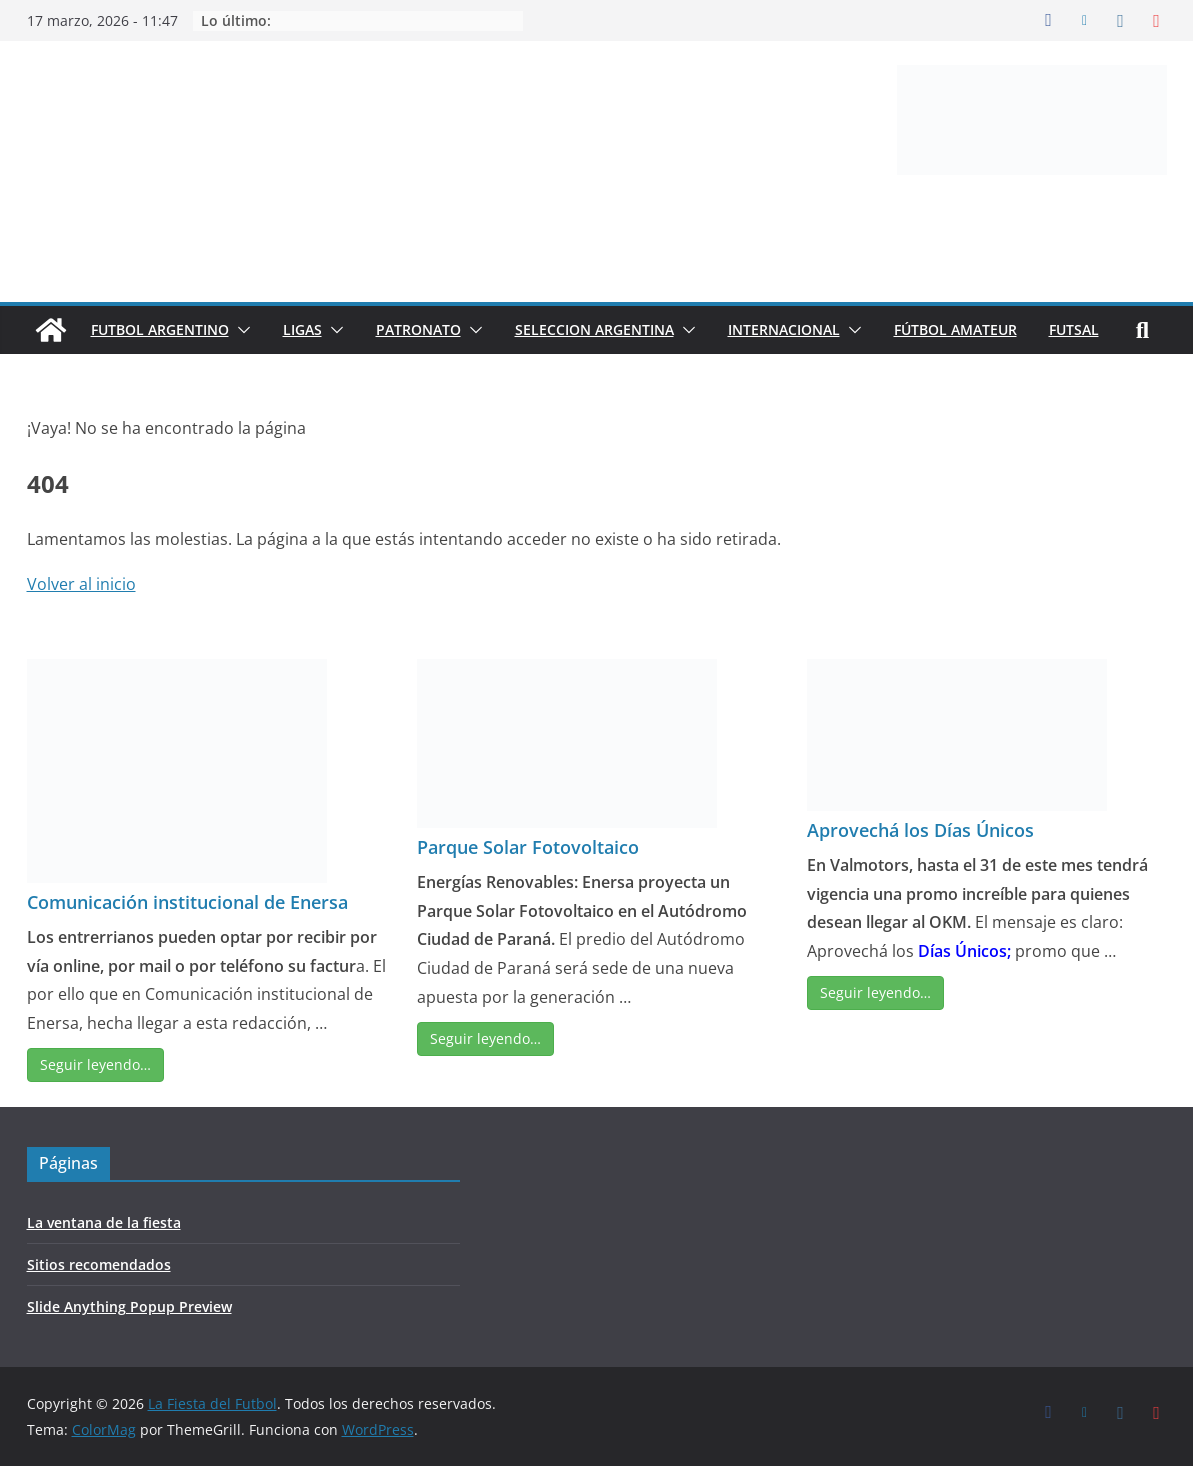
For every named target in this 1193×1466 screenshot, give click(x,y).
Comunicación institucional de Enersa (187, 902)
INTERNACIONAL (784, 329)
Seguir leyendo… (95, 1064)
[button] (240, 330)
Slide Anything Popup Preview (129, 1306)
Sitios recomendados (99, 1264)
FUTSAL (1074, 329)
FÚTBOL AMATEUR (955, 329)
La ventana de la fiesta (104, 1222)
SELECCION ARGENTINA (594, 329)
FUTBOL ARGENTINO (160, 329)
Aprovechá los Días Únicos (920, 830)
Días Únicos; (964, 951)
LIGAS (302, 329)
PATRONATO (418, 329)
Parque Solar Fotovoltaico (528, 847)
